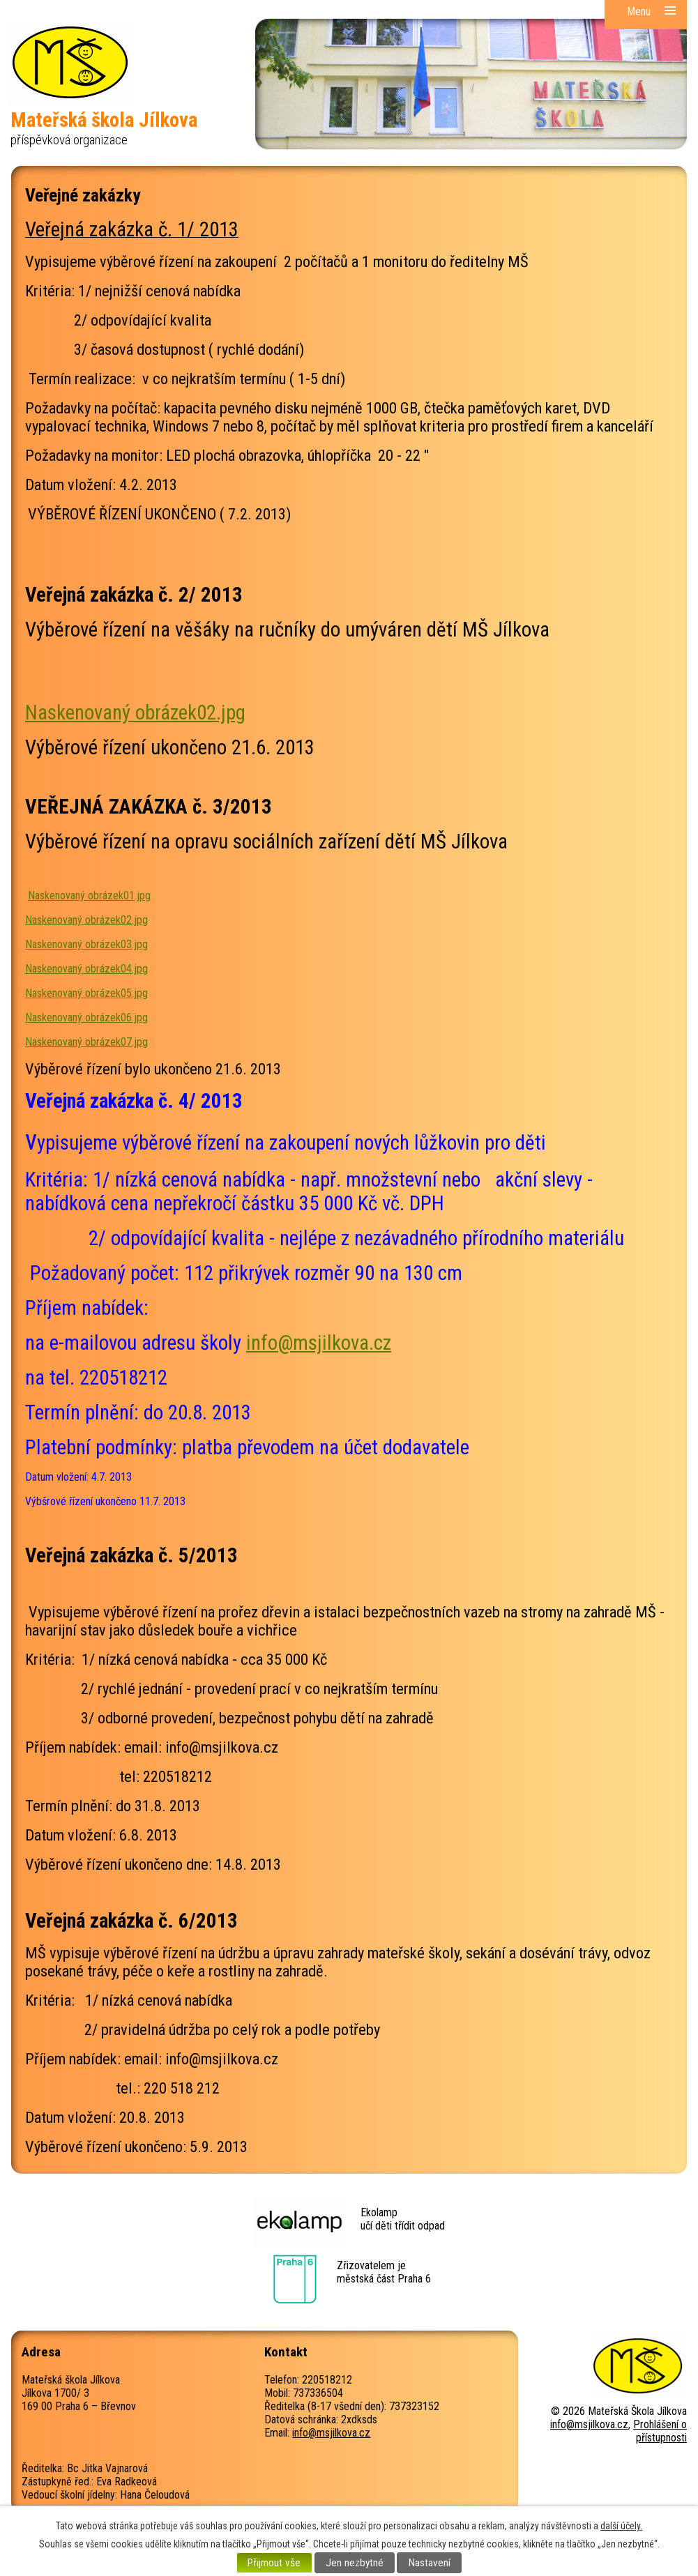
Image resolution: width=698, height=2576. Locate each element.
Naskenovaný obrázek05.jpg (86, 993)
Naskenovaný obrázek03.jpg (86, 944)
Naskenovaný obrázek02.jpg (135, 712)
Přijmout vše (274, 2562)
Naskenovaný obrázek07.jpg (86, 1042)
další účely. (621, 2525)
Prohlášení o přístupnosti (660, 2431)
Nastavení (429, 2562)
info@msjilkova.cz (318, 1343)
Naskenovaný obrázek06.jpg (86, 1017)
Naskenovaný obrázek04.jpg (86, 968)
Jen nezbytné (355, 2562)
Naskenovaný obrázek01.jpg (89, 895)
